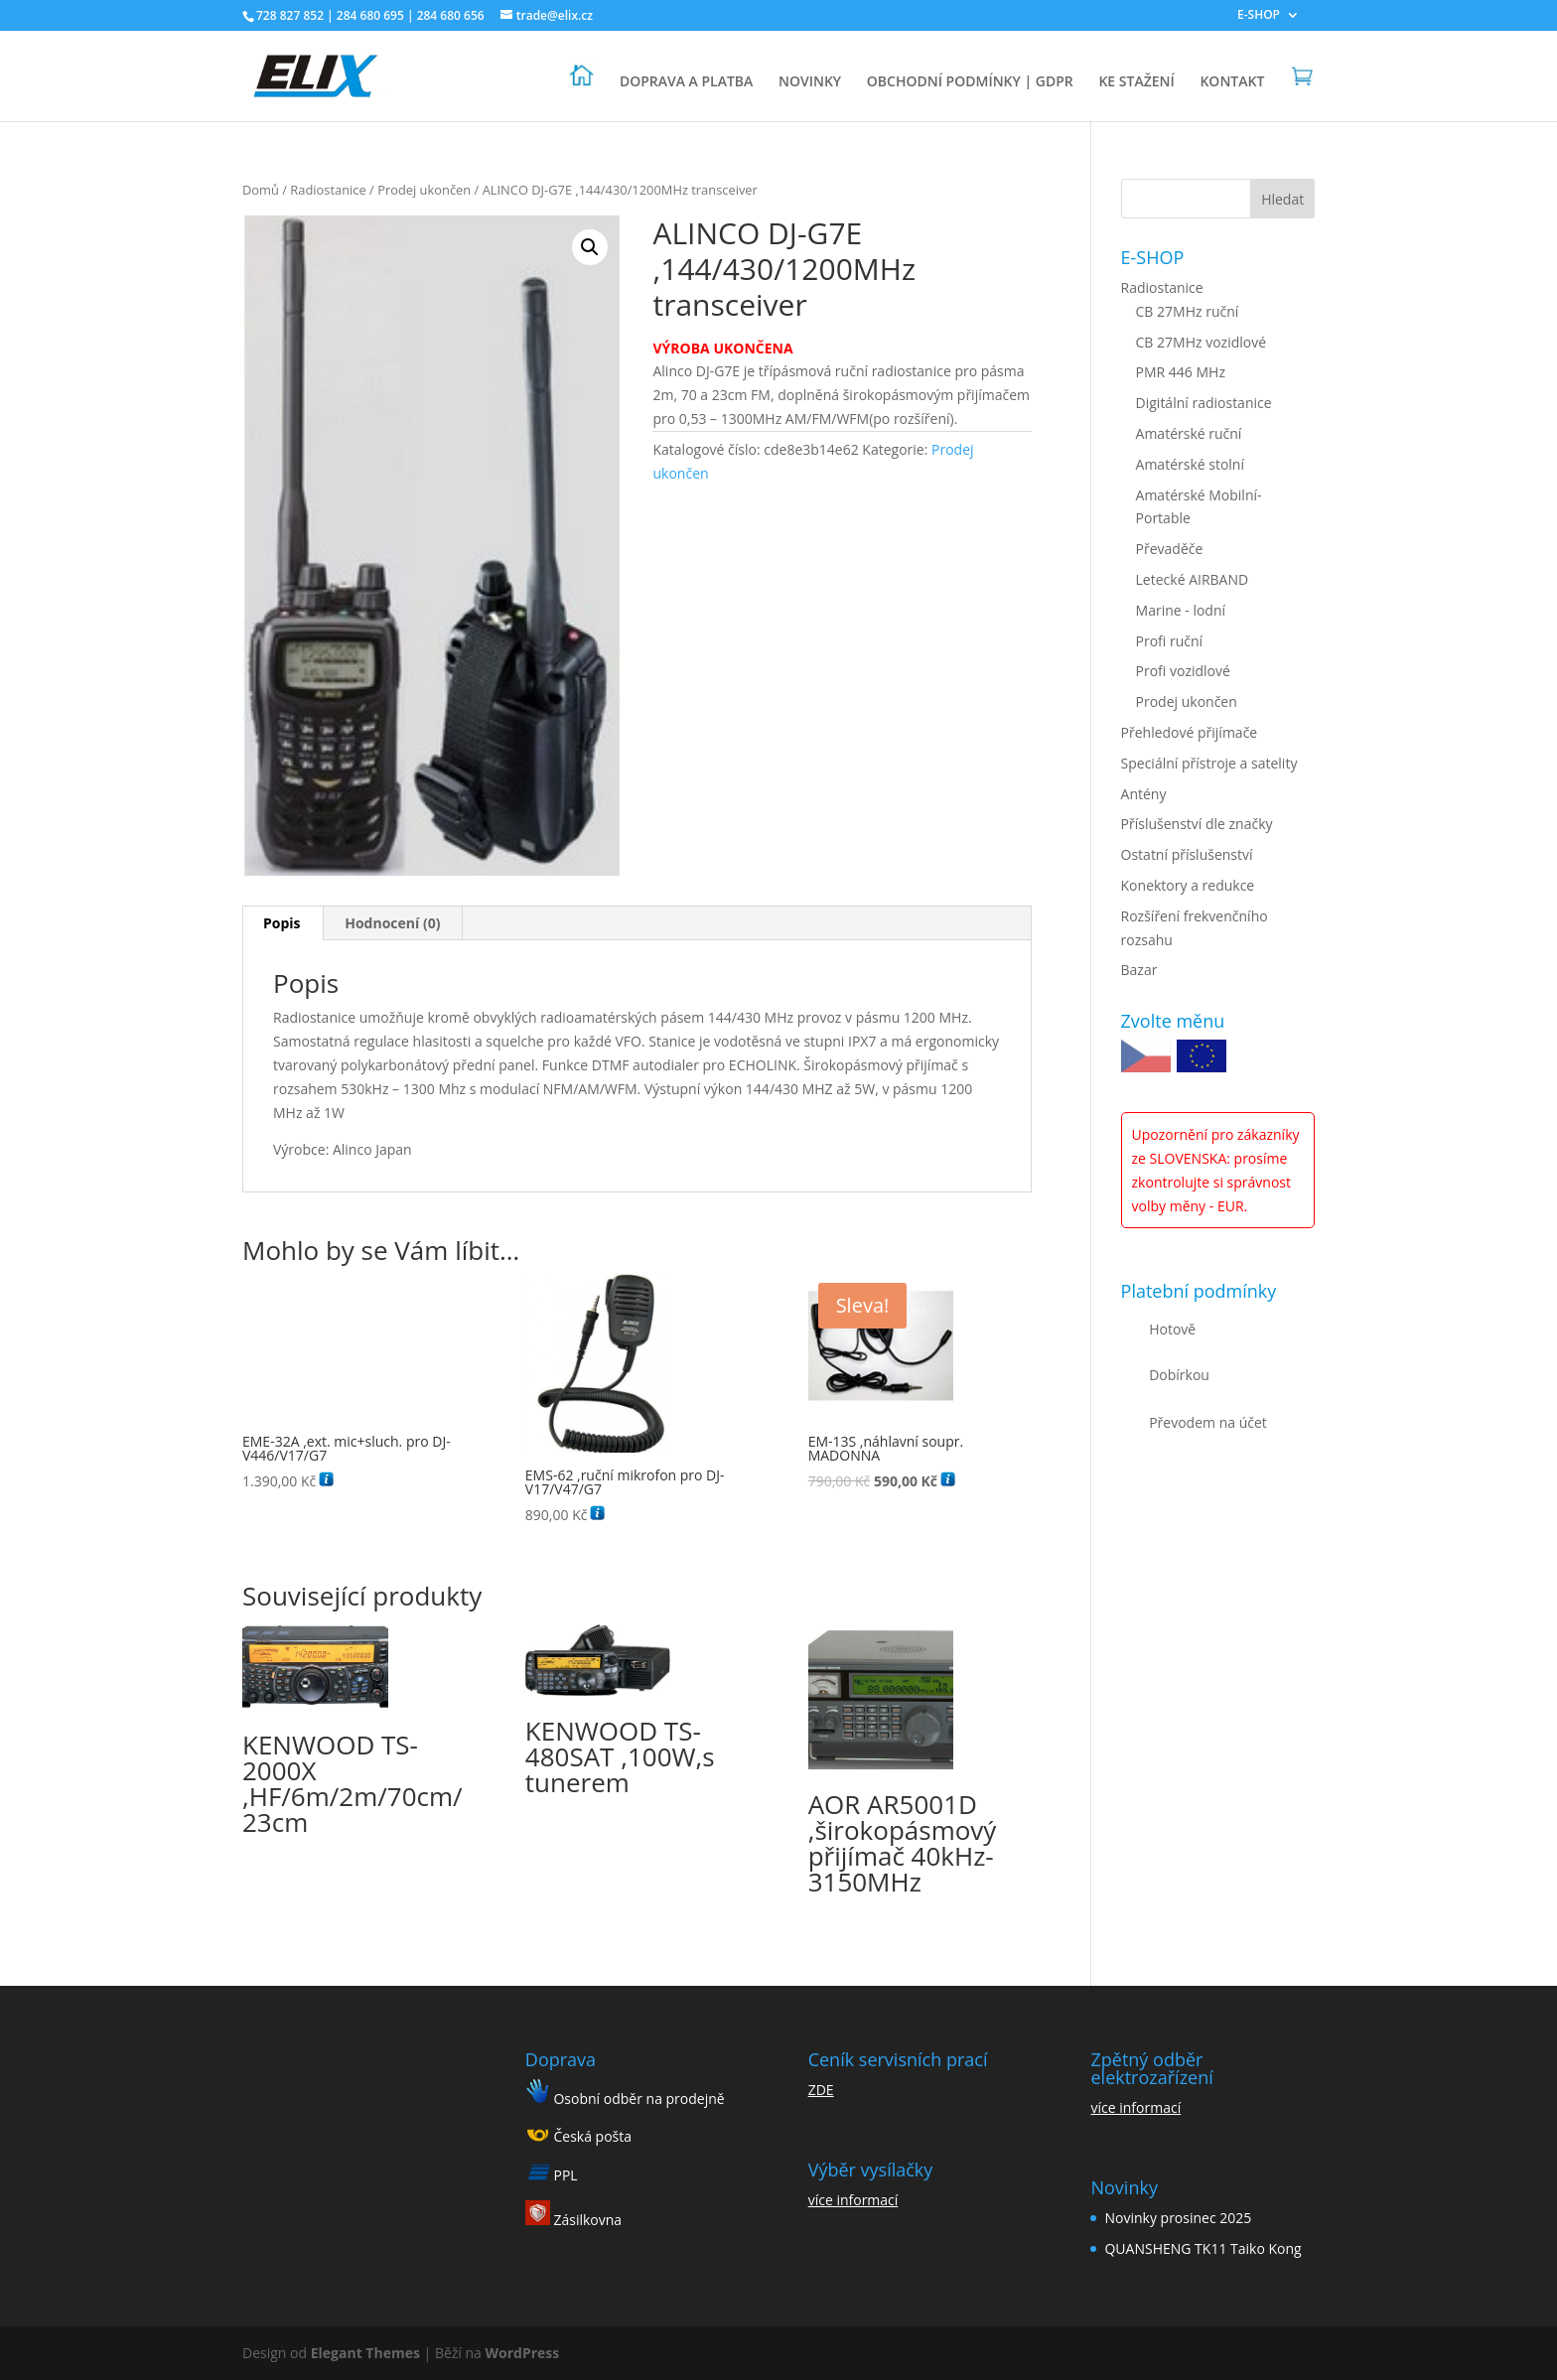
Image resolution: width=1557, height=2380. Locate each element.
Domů (260, 190)
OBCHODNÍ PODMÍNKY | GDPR (970, 82)
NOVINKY (809, 82)
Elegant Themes (365, 2352)
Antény (1144, 793)
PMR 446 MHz (1180, 371)
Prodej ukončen (424, 190)
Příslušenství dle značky (1197, 823)
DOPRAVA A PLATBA (686, 82)
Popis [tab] (282, 922)
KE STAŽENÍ (1136, 82)
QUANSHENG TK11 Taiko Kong (1202, 2248)
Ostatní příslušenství (1187, 854)
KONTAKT (1232, 82)
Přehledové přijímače (1189, 732)
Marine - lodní (1181, 610)
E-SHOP (1258, 16)
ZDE (821, 2089)
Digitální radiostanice (1204, 402)
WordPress (523, 2352)
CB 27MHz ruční (1187, 311)
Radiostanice (327, 190)
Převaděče (1169, 548)
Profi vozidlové (1183, 670)
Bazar (1139, 969)
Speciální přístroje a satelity (1209, 763)
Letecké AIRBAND (1192, 579)
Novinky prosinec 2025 (1177, 2217)
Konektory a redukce (1188, 885)
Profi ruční (1169, 640)
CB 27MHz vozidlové (1201, 342)
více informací (853, 2199)
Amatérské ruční (1189, 433)
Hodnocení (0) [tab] (392, 922)
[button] (590, 247)
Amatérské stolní (1190, 464)
